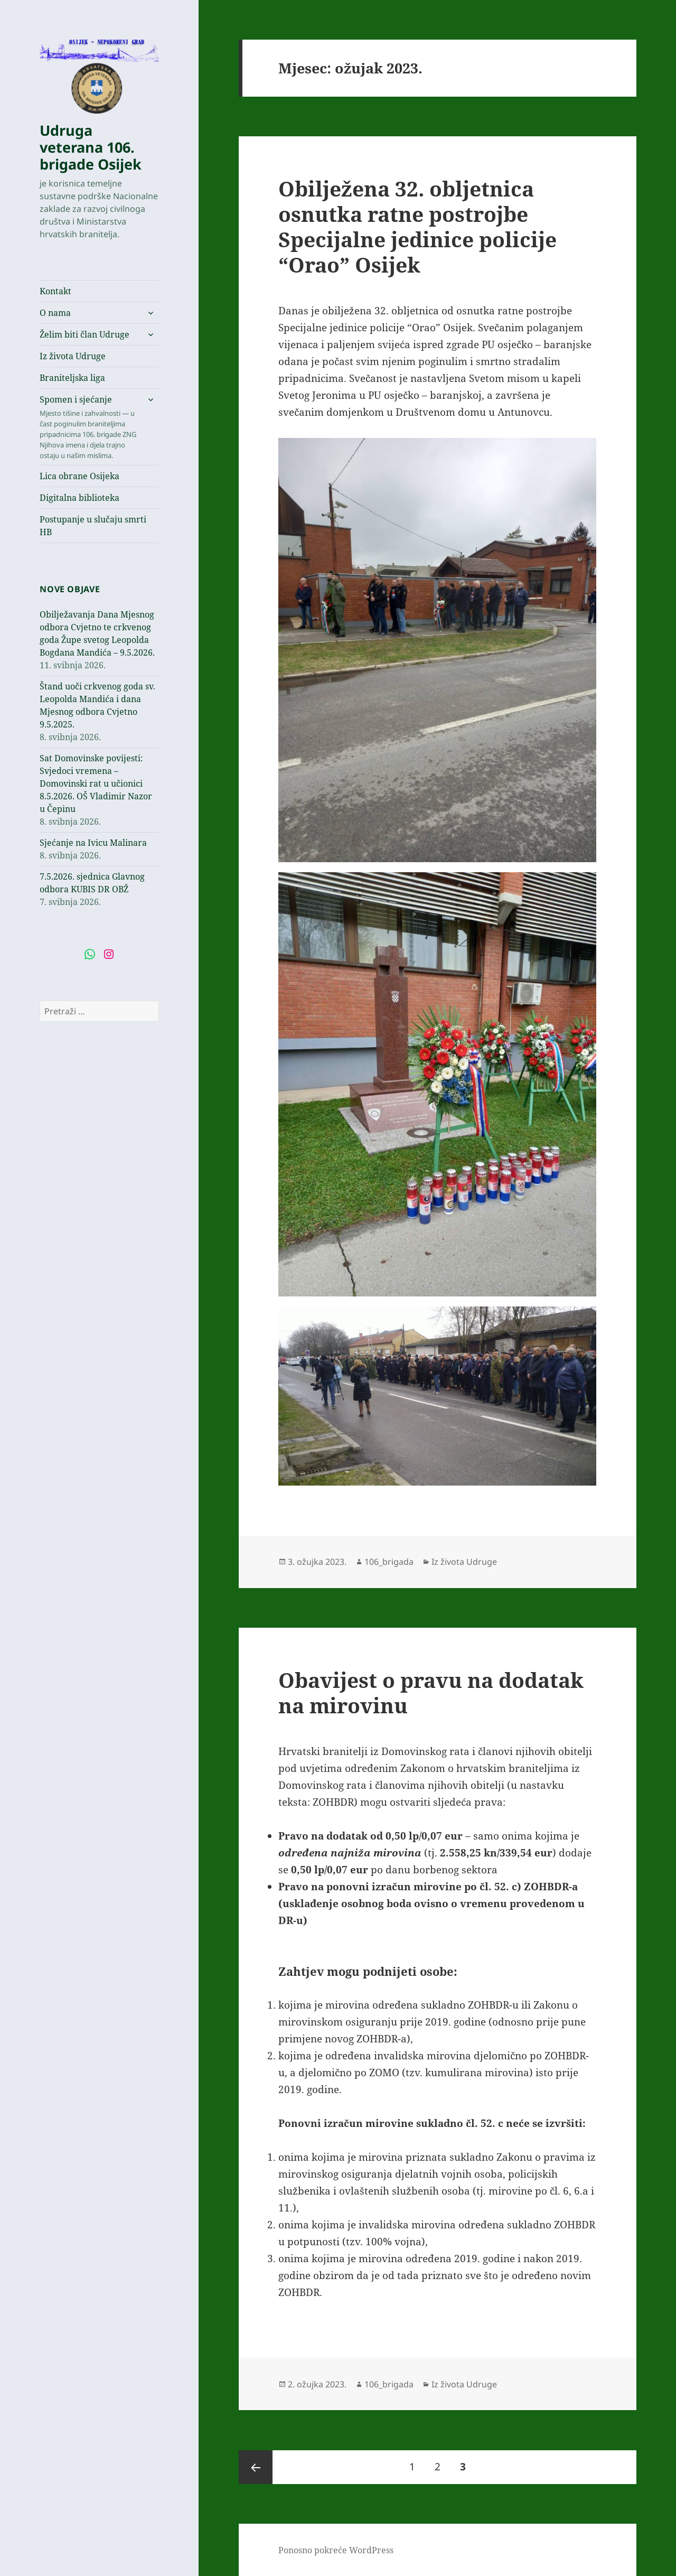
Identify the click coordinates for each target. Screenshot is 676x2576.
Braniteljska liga (72, 378)
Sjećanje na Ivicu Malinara (93, 842)
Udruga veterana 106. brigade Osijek (91, 147)
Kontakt (55, 291)
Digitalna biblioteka (79, 497)
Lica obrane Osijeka (79, 476)
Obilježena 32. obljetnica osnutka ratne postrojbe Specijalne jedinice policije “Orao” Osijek (417, 226)
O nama (55, 313)
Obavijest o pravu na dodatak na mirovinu (431, 1692)
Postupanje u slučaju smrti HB (93, 526)
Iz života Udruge (73, 356)
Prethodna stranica (256, 2467)
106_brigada (389, 1561)
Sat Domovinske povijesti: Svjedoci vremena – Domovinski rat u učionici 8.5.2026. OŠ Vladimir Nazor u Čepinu (96, 783)
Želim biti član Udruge (84, 334)
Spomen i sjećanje (89, 427)
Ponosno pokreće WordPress (335, 2550)
